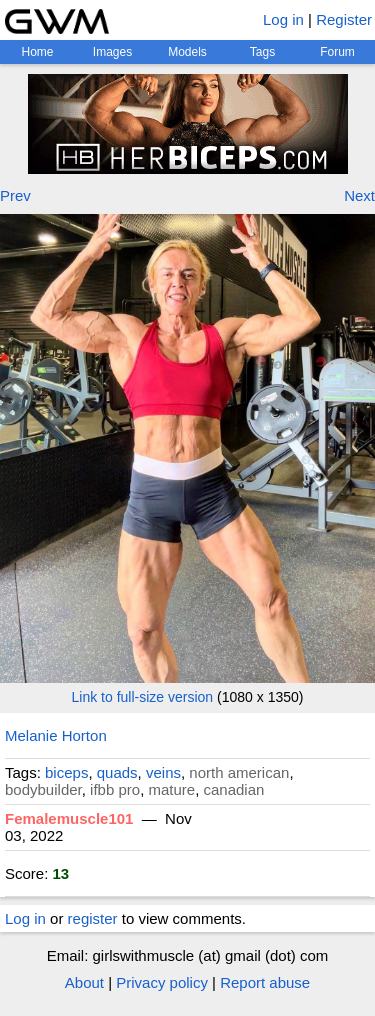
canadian (234, 789)
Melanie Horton (56, 735)
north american (239, 772)
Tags (262, 52)
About (84, 982)
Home (37, 52)
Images (112, 52)
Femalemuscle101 (69, 818)
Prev (15, 195)
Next (359, 195)
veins (163, 772)
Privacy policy (162, 982)
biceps (66, 772)
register (93, 918)
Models (187, 52)
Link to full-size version (143, 697)
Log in (283, 19)
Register (344, 19)
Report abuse (265, 982)
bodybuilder (43, 789)
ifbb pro (115, 789)
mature (171, 789)
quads (117, 772)
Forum (337, 52)
